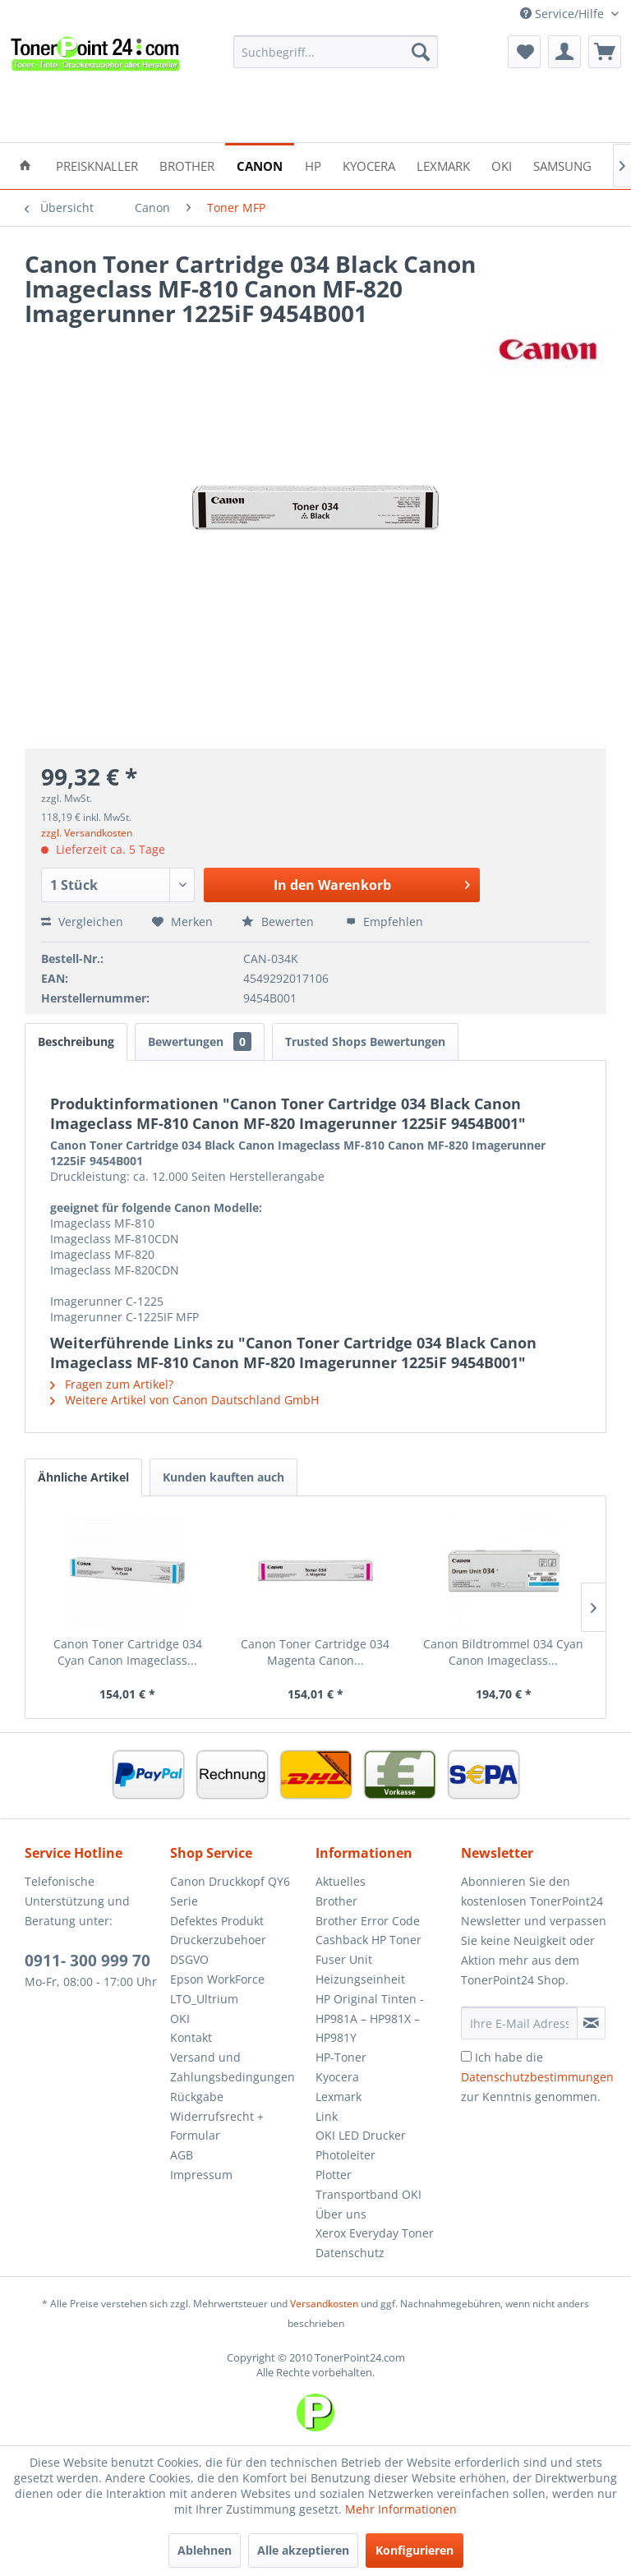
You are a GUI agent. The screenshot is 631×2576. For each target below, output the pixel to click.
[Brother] (187, 165)
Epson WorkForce (217, 1979)
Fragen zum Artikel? (111, 1384)
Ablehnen (204, 2550)
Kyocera (337, 2077)
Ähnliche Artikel (83, 1477)
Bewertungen (199, 1041)
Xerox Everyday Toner (375, 2233)
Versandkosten (324, 2304)
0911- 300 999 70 (87, 1960)
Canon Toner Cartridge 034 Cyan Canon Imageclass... (127, 1652)
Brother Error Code (368, 1921)
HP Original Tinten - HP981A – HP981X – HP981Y (370, 2018)
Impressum (201, 2174)
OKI (180, 2018)
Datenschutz (350, 2252)
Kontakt (191, 2037)
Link (327, 2116)
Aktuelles (341, 1881)
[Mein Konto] (564, 51)
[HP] (313, 165)
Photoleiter (345, 2155)
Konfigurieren (414, 2550)
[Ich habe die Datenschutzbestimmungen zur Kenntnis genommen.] (466, 2056)
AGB (181, 2155)
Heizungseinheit (360, 1979)
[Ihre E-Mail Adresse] (519, 2023)
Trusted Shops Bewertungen (365, 1041)
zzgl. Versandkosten (86, 833)
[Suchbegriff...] (336, 51)
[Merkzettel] (524, 51)
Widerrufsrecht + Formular (217, 2126)
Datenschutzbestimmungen (537, 2077)
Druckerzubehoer (218, 1939)
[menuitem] (336, 51)
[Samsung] (562, 165)
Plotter (334, 2174)
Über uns (341, 2214)
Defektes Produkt (217, 1921)
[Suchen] (420, 51)
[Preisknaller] (97, 165)
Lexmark (339, 2096)
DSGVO (189, 1959)
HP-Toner (341, 2057)
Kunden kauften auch (223, 1477)
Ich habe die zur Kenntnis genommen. (537, 2076)
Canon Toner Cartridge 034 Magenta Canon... (315, 1652)
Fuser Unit (344, 1959)
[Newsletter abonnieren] (591, 2023)
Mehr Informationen (401, 2509)
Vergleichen (82, 921)
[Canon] (259, 165)
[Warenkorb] (604, 51)
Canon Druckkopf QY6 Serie (230, 1891)
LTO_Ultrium (204, 1999)
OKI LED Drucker (361, 2135)
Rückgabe (196, 2096)
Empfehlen (384, 921)
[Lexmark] (443, 165)
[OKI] (502, 165)
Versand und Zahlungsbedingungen (232, 2067)
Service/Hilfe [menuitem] (563, 13)
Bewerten (279, 921)
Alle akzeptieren (303, 2550)
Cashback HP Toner (368, 1939)
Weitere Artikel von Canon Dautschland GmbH (184, 1400)
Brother (336, 1901)
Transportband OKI (368, 2194)
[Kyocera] (369, 165)
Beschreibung (76, 1041)
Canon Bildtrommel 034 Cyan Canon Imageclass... (503, 1652)
